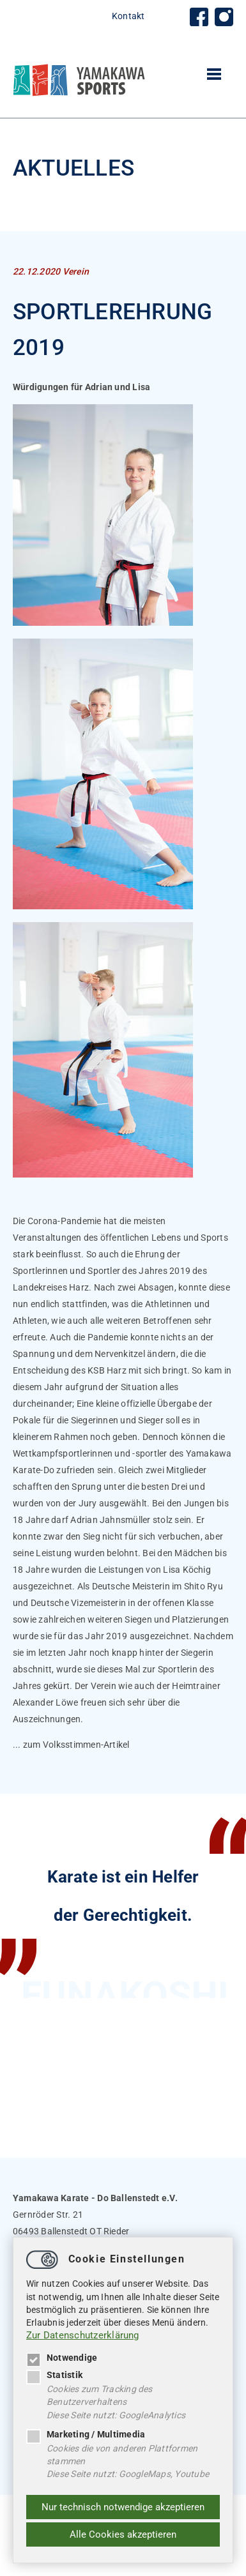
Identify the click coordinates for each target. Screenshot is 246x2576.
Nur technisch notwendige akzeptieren (123, 2507)
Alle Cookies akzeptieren (123, 2534)
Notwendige (61, 2357)
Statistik (54, 2375)
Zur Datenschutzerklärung (82, 2335)
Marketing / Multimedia (85, 2434)
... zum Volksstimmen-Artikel (71, 1744)
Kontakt (128, 16)
